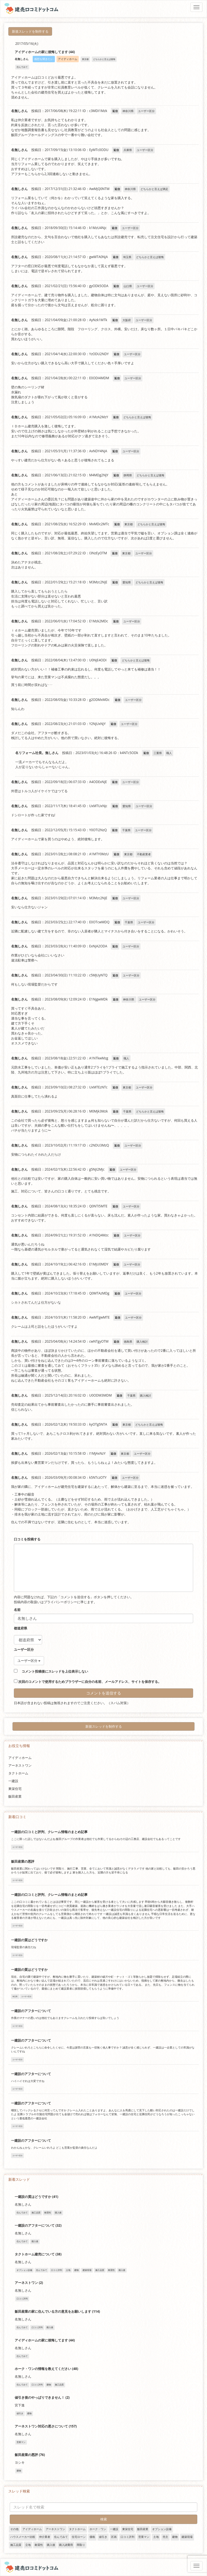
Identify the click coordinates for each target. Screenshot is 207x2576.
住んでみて (61, 2537)
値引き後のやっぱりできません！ (40, 2397)
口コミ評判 (127, 2537)
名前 (17, 1609)
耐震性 (39, 2545)
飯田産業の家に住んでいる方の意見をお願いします (53, 2311)
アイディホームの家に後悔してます (42, 2340)
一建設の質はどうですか (29, 1940)
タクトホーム (18, 1773)
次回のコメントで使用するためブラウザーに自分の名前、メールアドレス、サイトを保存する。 (89, 1681)
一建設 (13, 1781)
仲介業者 (44, 2537)
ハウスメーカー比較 (22, 2537)
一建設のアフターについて (31, 2010)
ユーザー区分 (24, 1649)
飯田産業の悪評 (22, 1861)
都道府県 (20, 1628)
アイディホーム (20, 1757)
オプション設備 (162, 2529)
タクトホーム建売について (35, 2254)
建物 (175, 2537)
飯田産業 (15, 1796)
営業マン (143, 2537)
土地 (156, 2537)
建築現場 (187, 2537)
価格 (92, 2537)
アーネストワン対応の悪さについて (42, 2426)
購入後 (51, 2545)
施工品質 (15, 2545)
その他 (14, 2529)
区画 (114, 2537)
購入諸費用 (66, 2545)
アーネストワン (20, 1765)
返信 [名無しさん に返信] (115, 111)
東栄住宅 (15, 1788)
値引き (103, 2537)
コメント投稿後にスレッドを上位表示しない (51, 1671)
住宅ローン (79, 2537)
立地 (28, 2545)
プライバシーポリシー (60, 1602)
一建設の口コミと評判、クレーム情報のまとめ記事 (49, 1831)
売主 (165, 2537)
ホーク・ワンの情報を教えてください (43, 2368)
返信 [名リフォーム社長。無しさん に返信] (146, 753)
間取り (81, 2545)
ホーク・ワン (98, 2529)
